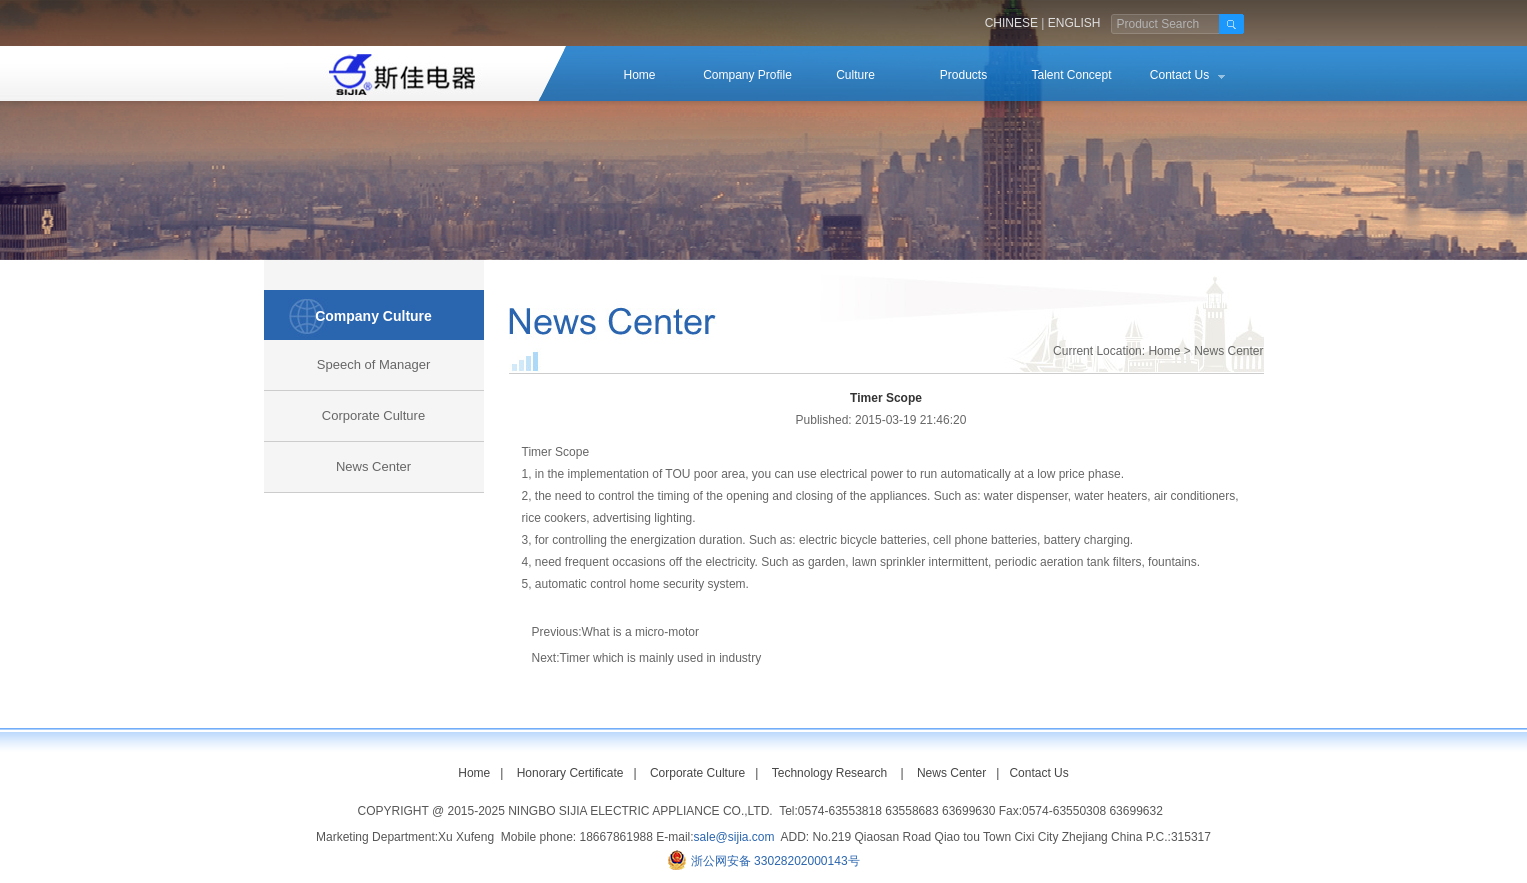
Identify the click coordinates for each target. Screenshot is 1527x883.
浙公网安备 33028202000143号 (775, 861)
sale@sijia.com (734, 837)
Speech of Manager (373, 364)
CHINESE (1011, 23)
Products (963, 75)
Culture (855, 75)
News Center (373, 466)
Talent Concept (1071, 75)
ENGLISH (1074, 23)
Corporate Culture (373, 415)
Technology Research (829, 773)
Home (639, 75)
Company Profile (747, 75)
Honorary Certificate (570, 773)
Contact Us (1179, 75)
